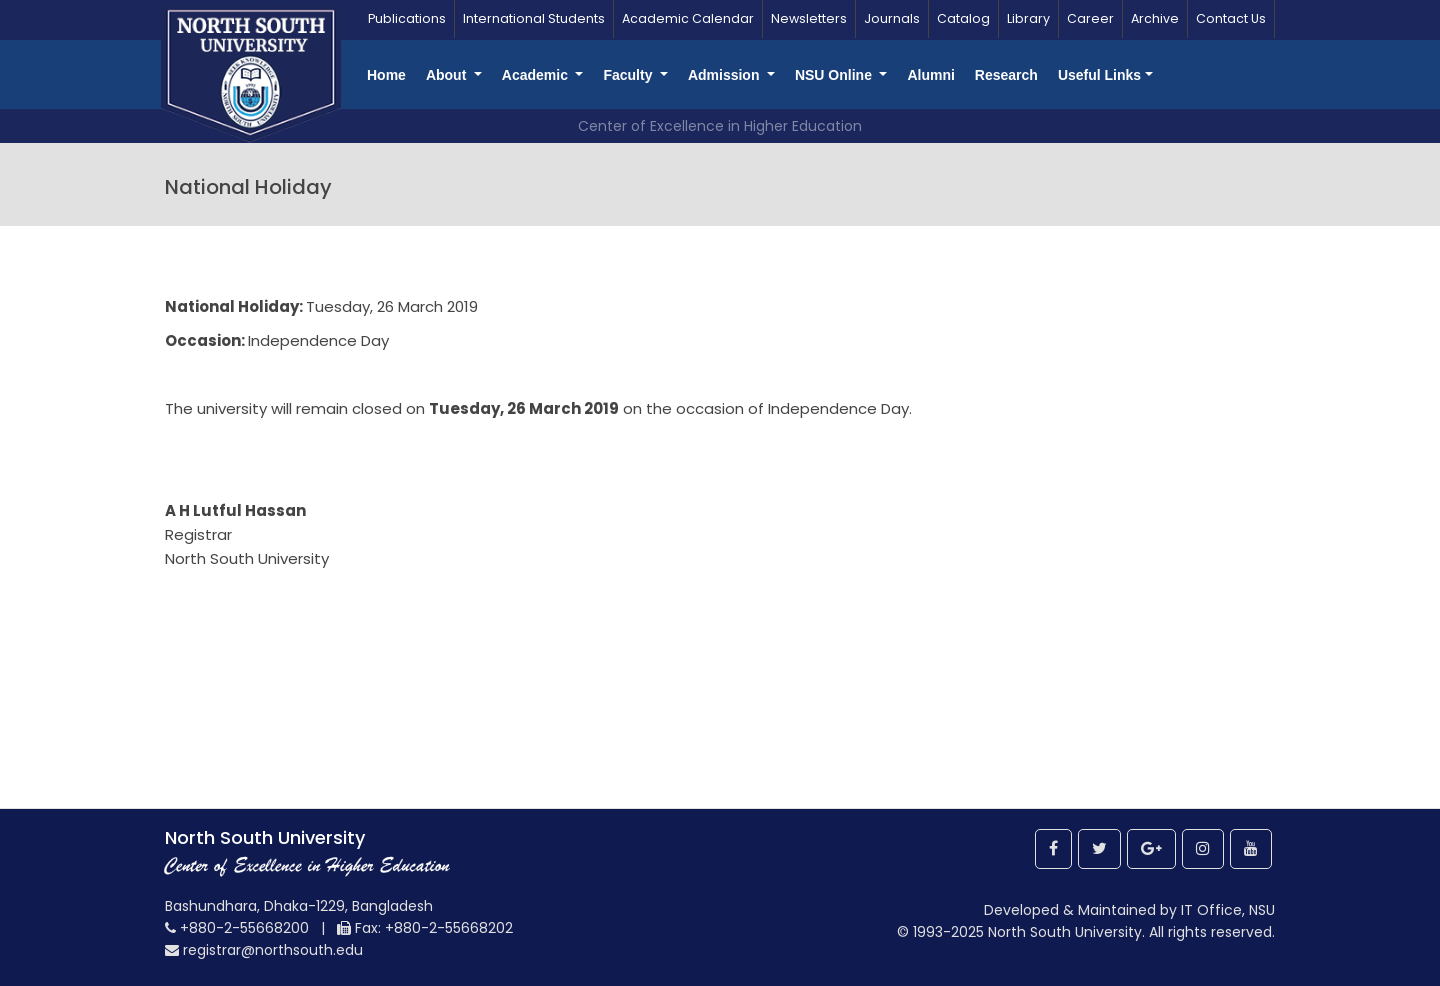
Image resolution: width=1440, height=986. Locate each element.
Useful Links (1099, 75)
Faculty (629, 75)
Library (1028, 18)
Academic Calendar (688, 18)
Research (1006, 75)
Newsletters (809, 18)
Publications (407, 18)
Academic (537, 75)
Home (386, 75)
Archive (1155, 18)
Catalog (963, 18)
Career (1090, 18)
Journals (892, 18)
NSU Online (835, 75)
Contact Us (1231, 18)
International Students (534, 18)
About (448, 75)
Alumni (930, 75)
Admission (725, 75)
